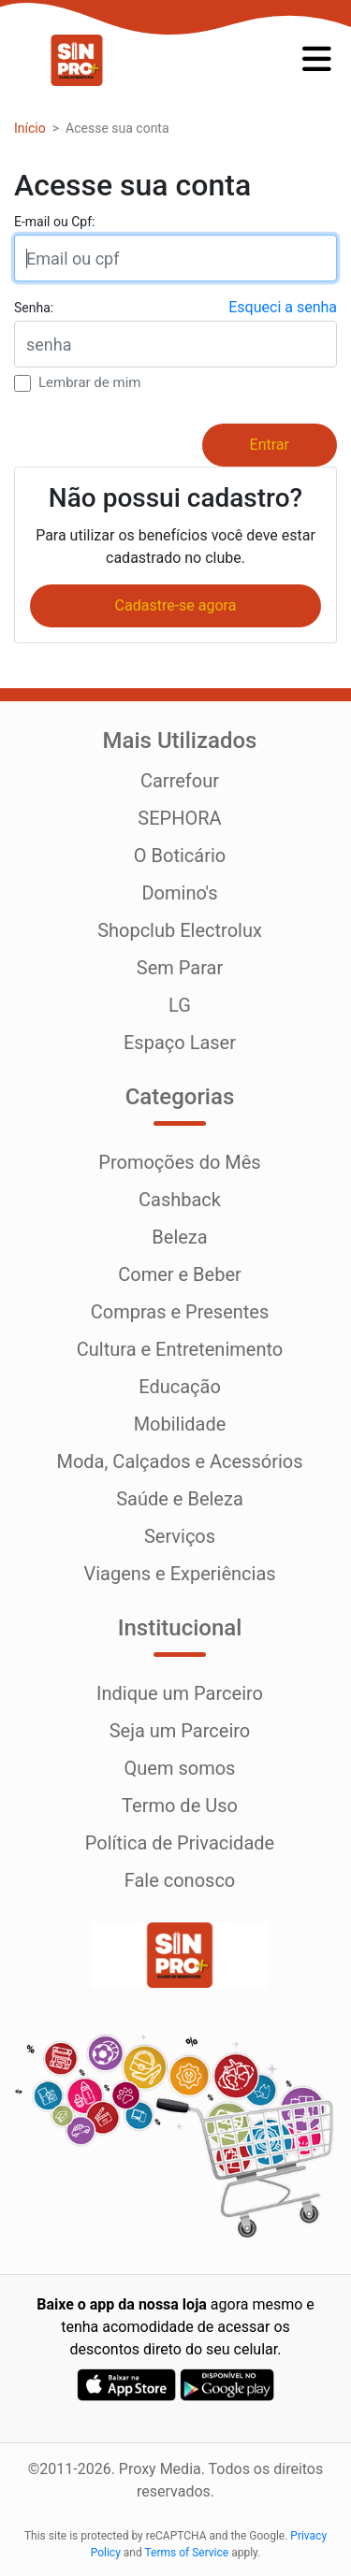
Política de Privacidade (179, 1843)
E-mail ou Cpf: (54, 221)
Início (30, 128)
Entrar (269, 444)
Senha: (33, 307)
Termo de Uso (180, 1805)
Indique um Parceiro (179, 1693)
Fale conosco (180, 1880)
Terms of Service (186, 2552)
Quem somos (180, 1768)
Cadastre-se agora (176, 605)
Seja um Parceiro (180, 1731)
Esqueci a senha (282, 307)
